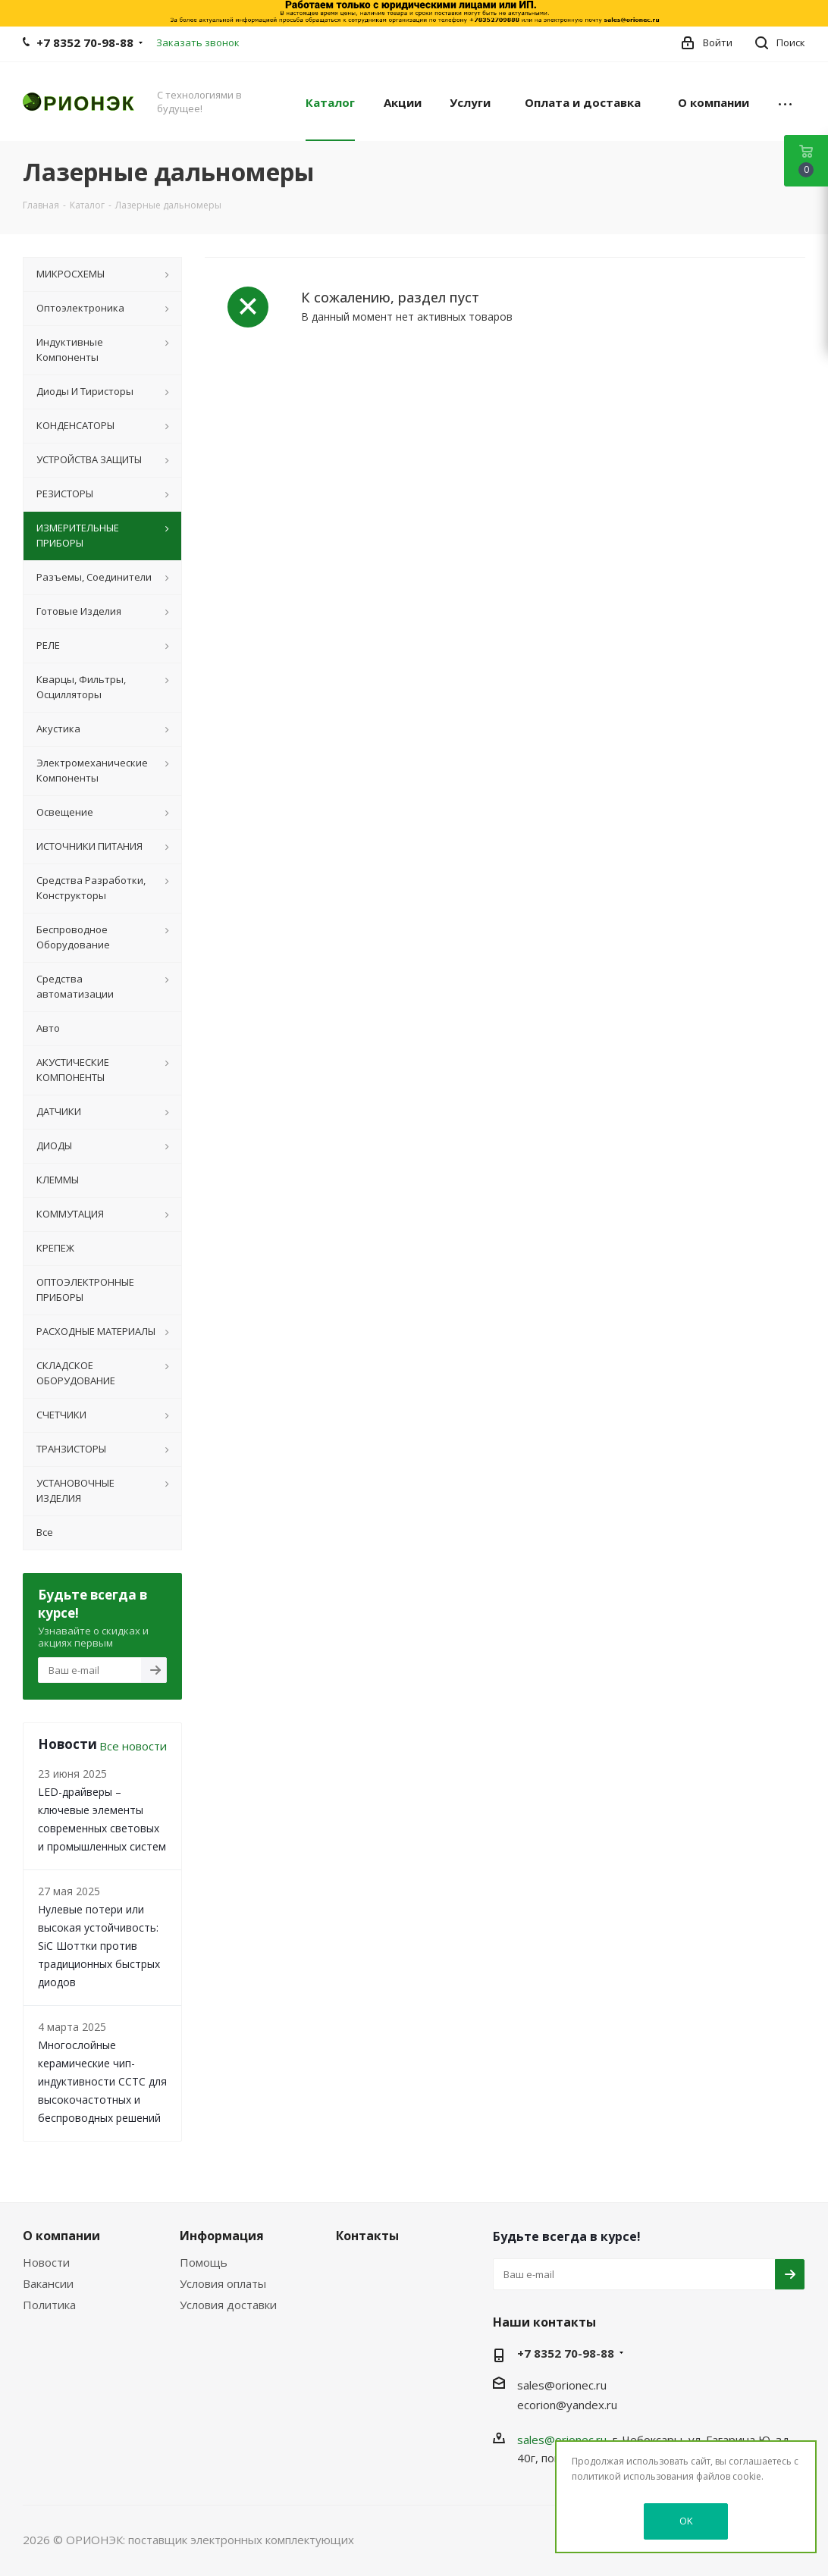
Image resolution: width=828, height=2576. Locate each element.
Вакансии (48, 2283)
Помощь (203, 2262)
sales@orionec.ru (562, 2385)
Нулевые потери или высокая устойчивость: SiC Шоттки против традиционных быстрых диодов (99, 1945)
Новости (46, 2262)
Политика (49, 2304)
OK (686, 2520)
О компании (61, 2235)
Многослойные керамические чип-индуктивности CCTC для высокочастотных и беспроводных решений (102, 2081)
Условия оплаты (223, 2283)
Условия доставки (228, 2304)
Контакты (367, 2235)
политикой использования (633, 2476)
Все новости (133, 1745)
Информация (222, 2235)
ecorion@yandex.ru (567, 2404)
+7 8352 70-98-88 (84, 42)
